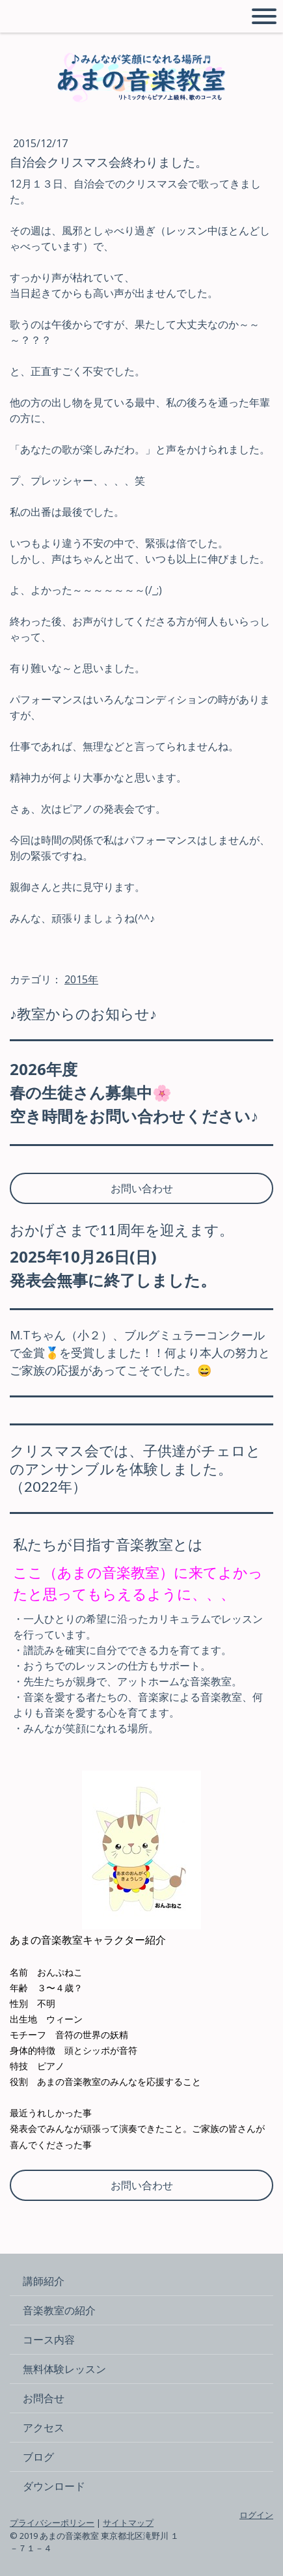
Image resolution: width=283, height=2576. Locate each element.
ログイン (256, 2515)
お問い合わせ (142, 1188)
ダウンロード (54, 2486)
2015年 (81, 979)
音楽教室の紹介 (59, 2310)
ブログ (38, 2457)
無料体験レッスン (64, 2369)
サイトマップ (128, 2522)
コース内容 (49, 2339)
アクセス (43, 2427)
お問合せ (43, 2398)
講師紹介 (43, 2281)
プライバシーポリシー (52, 2522)
